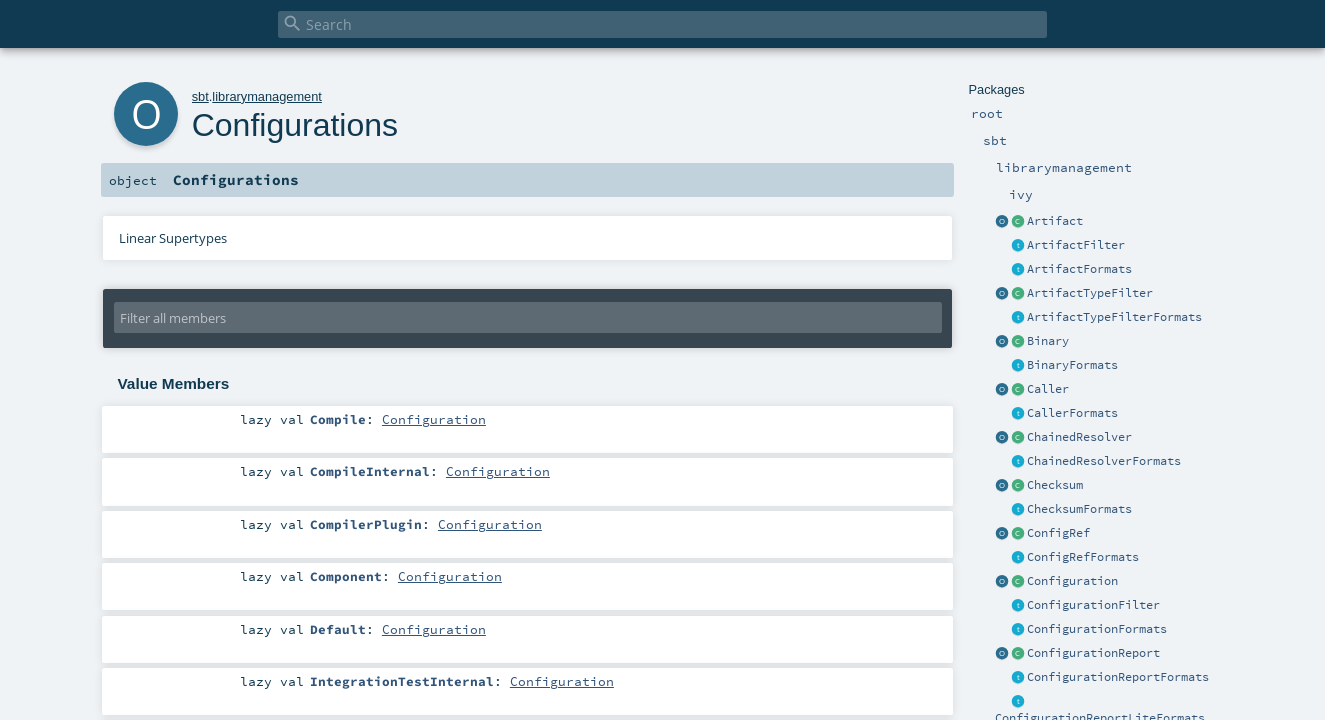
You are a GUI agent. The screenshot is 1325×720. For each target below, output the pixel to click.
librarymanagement (267, 96)
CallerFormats (1072, 413)
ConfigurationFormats (1097, 629)
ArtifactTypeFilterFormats (1114, 317)
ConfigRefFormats (1083, 557)
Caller (1048, 389)
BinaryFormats (1072, 365)
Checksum (1055, 485)
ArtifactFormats (1079, 269)
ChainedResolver (1079, 437)
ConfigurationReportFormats (1118, 677)
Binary (1048, 341)
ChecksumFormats (1079, 509)
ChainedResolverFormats (1104, 461)
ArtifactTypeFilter (1090, 293)
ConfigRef (1058, 533)
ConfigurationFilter (1093, 605)
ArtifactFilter (1076, 245)
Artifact (1055, 221)
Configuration (1072, 581)
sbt (200, 96)
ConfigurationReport (1093, 653)
